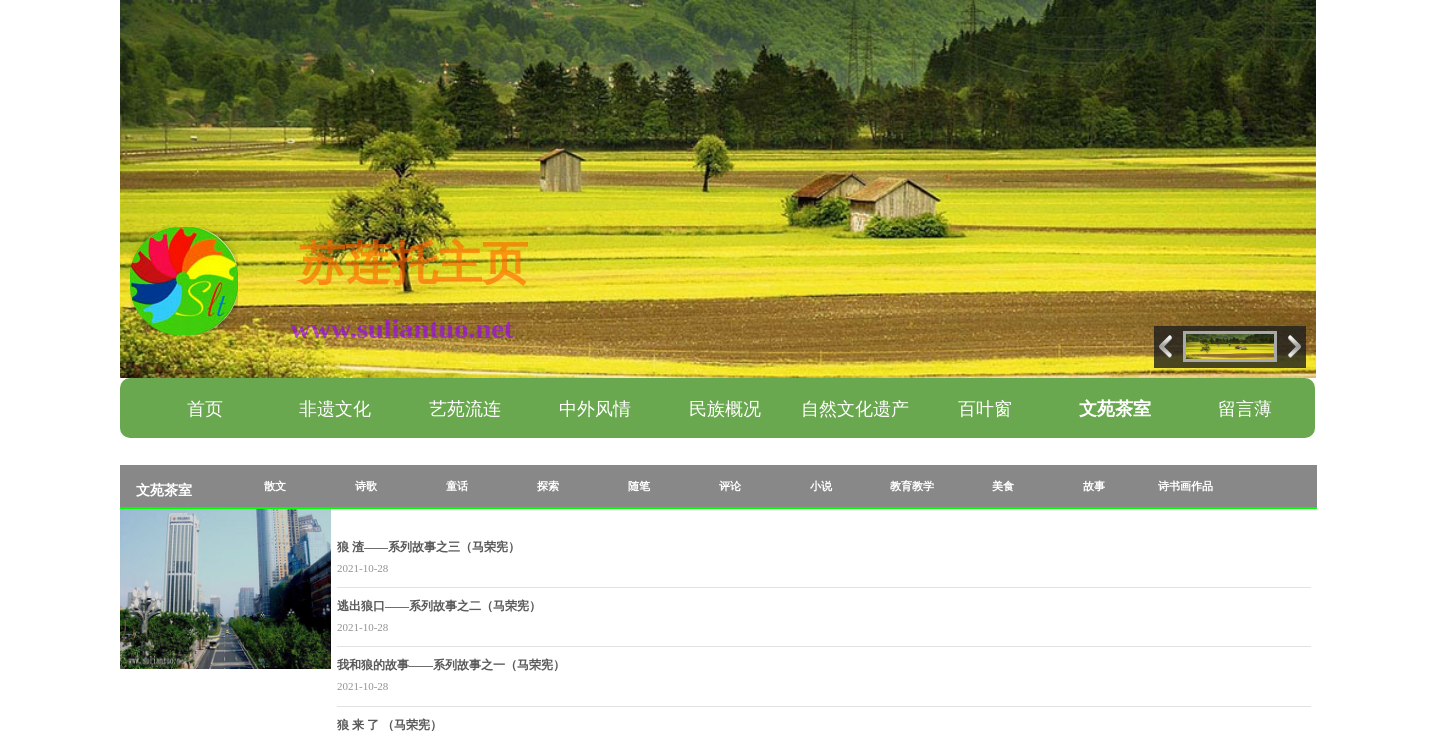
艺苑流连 (465, 409)
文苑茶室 (1115, 409)
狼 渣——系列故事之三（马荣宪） (428, 547)
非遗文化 (335, 409)
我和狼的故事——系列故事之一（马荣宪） (451, 665)
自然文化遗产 (855, 409)
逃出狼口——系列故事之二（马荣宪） (439, 606)
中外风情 (595, 409)
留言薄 (1245, 409)
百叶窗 (985, 409)
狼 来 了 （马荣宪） (389, 725)
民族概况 (725, 409)
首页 (205, 409)
